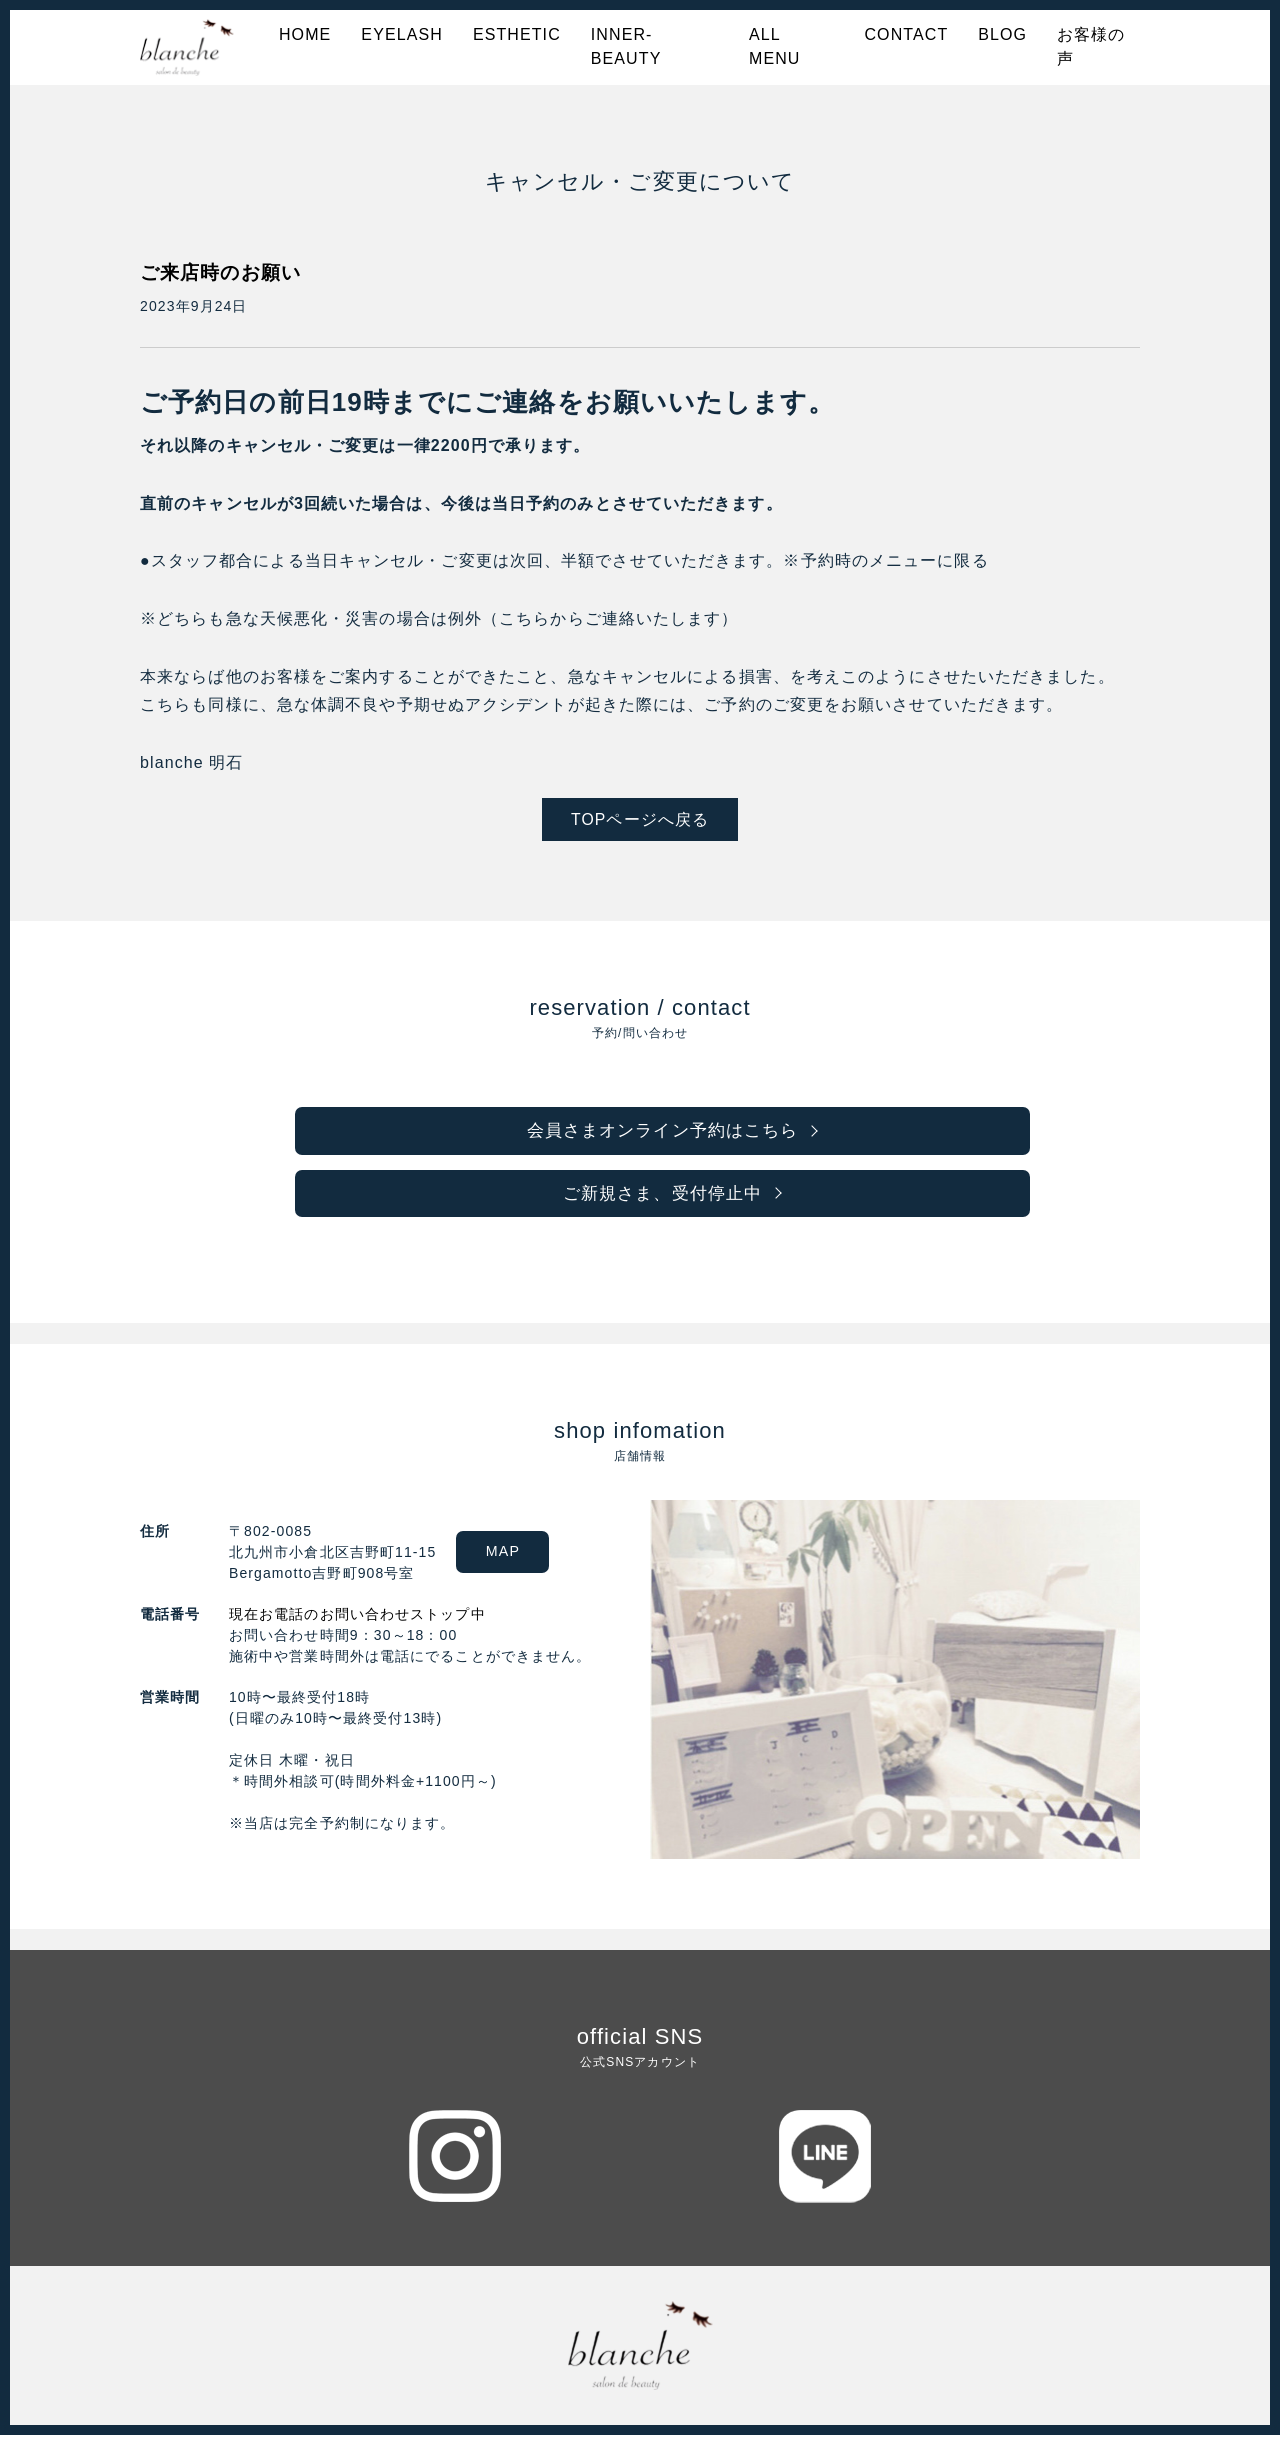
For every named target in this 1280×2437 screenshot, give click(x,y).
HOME (305, 34)
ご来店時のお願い (224, 272)
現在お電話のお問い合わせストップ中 (357, 1616)
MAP (508, 1554)
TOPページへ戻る (640, 819)
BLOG (1002, 34)
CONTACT (906, 34)
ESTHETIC (517, 34)
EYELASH (402, 34)
